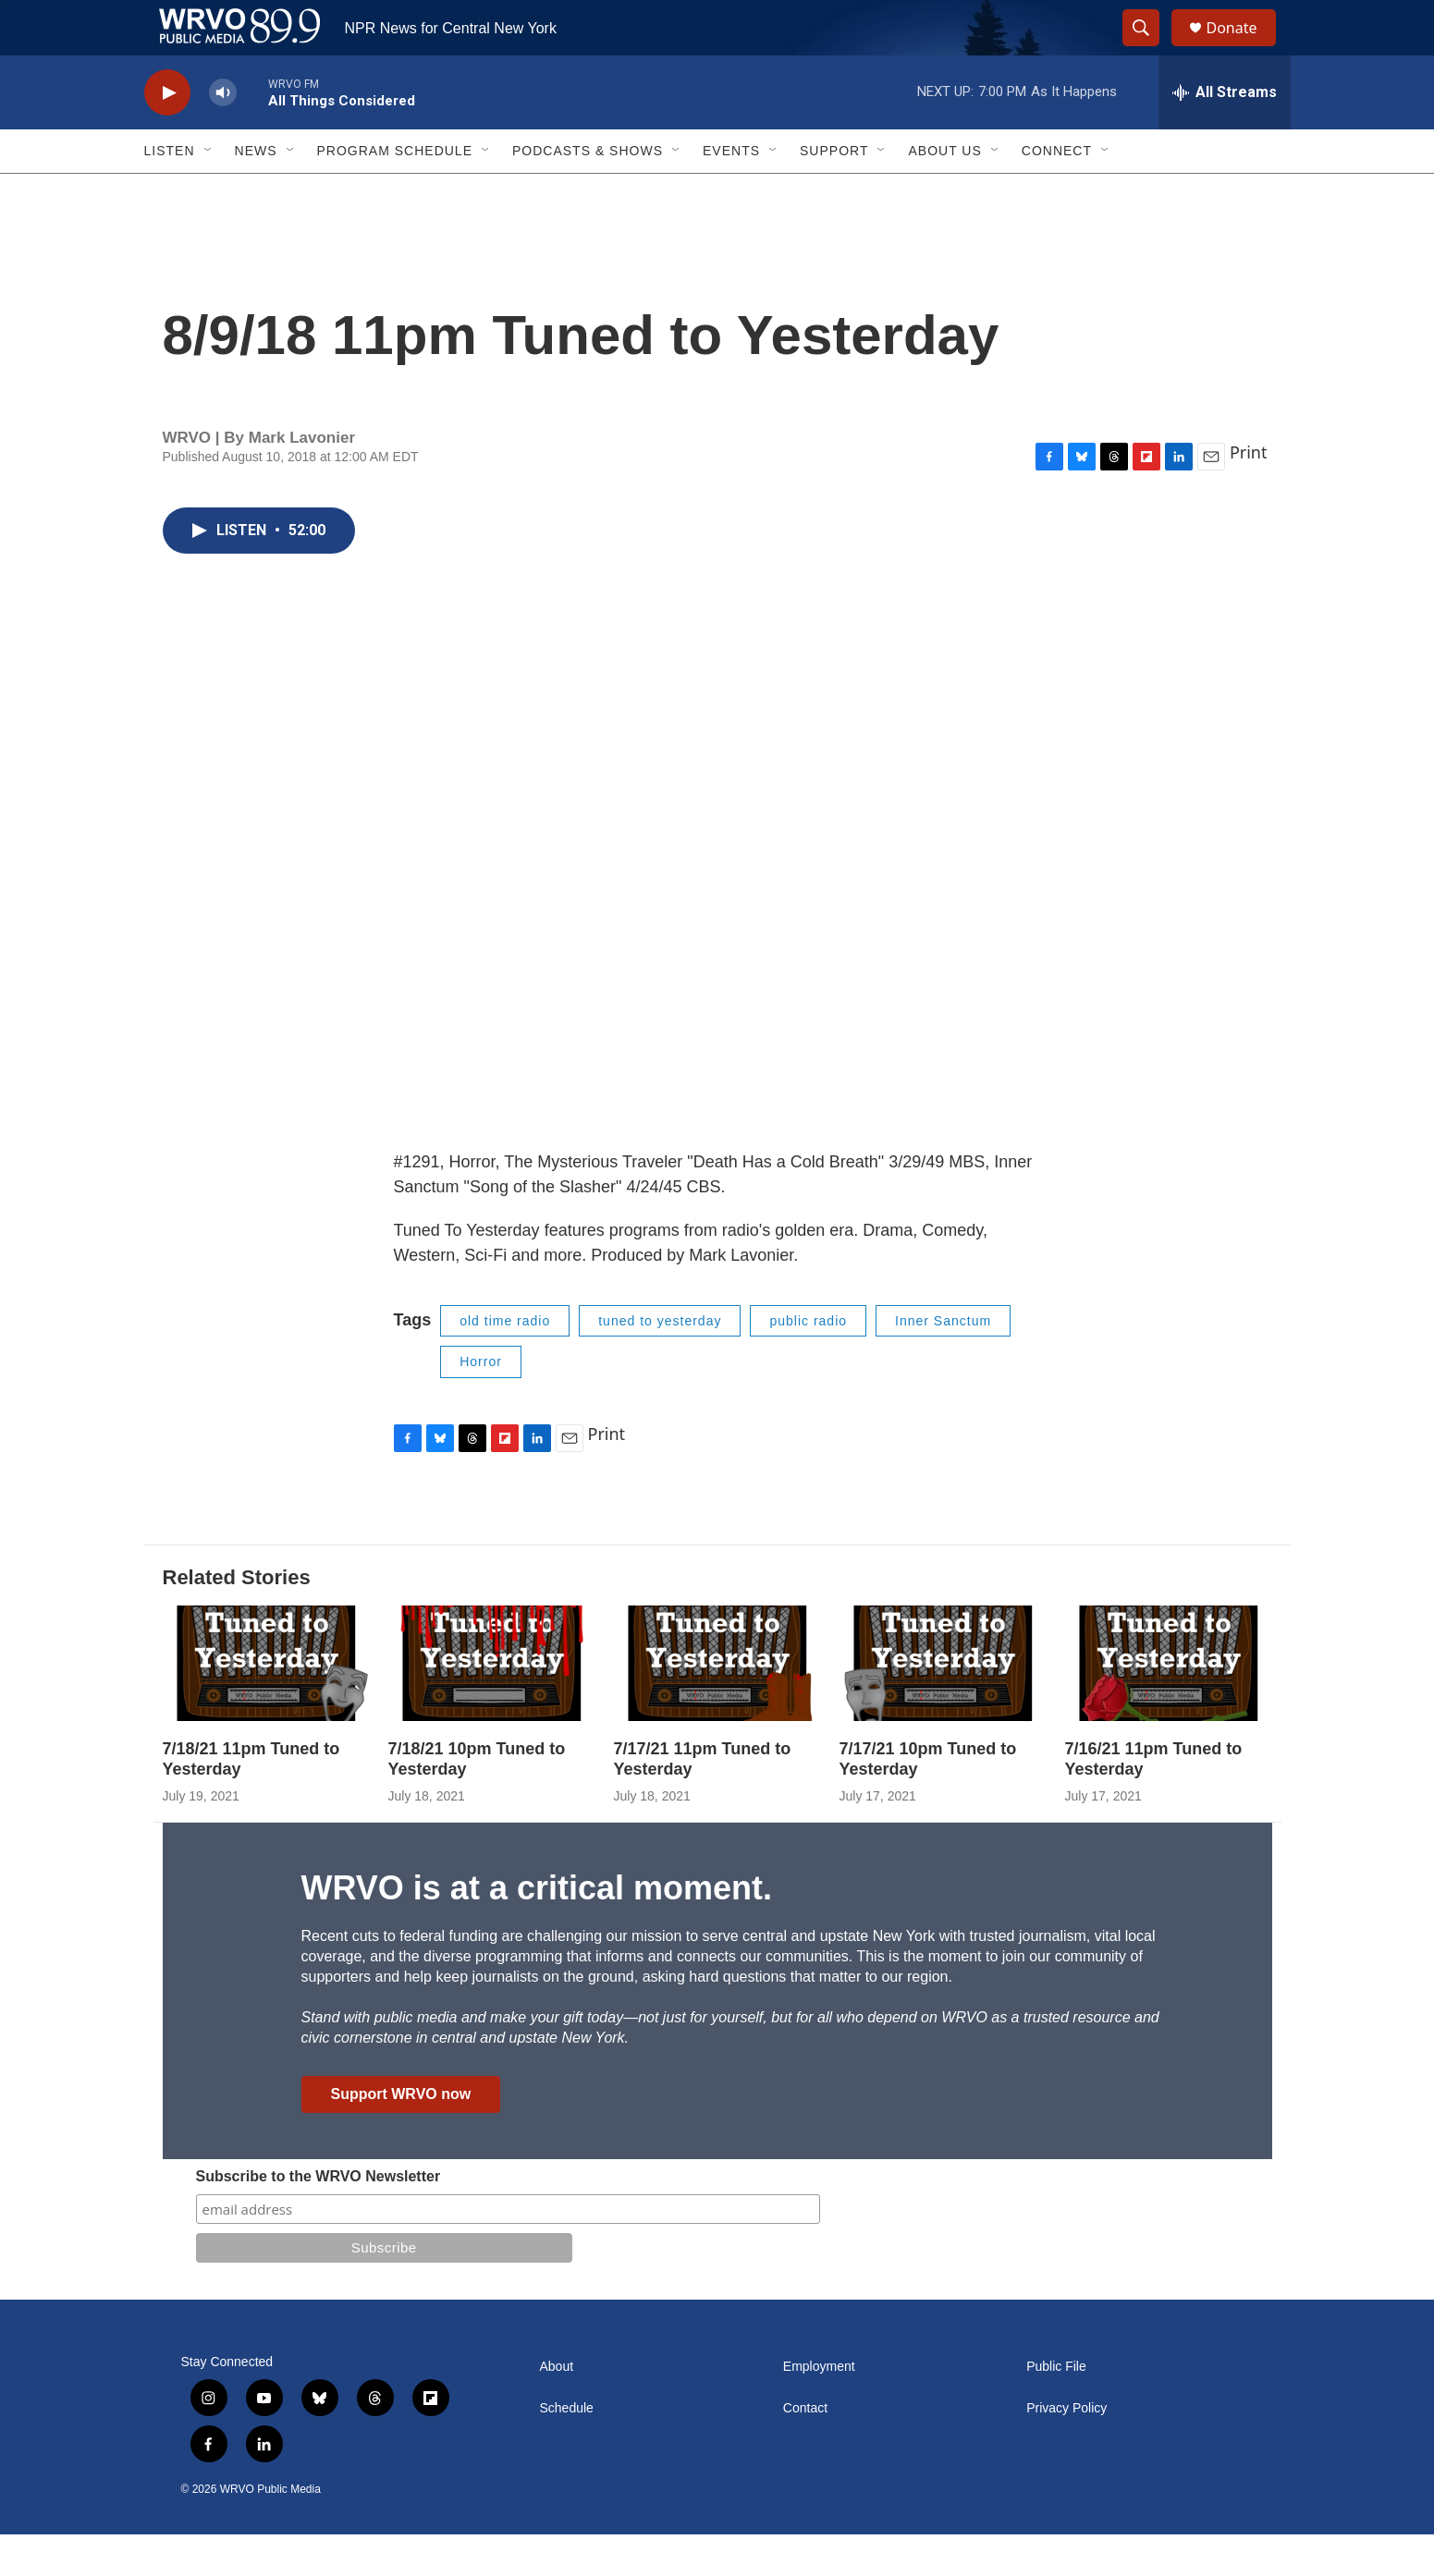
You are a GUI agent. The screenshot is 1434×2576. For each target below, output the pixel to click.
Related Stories (237, 1618)
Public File (1056, 2408)
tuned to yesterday (659, 1362)
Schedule (567, 2450)
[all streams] (1224, 134)
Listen (169, 192)
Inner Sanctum (943, 1362)
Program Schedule (394, 192)
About (557, 2408)
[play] (167, 134)
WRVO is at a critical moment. (536, 1929)
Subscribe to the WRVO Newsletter (318, 2218)
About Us (944, 192)
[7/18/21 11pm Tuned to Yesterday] (266, 1705)
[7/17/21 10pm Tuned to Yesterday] (943, 1705)
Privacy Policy (1066, 2450)
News (256, 192)
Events (731, 192)
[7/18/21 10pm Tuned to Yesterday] (491, 1705)
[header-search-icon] (1150, 49)
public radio (808, 1362)
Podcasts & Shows (587, 192)
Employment (819, 2408)
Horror (481, 1403)
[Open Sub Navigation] (209, 192)
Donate (1243, 48)
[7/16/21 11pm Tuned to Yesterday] (1168, 1705)
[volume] (223, 134)
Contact (805, 2450)
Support (834, 192)
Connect (1057, 192)
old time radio (505, 1362)
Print (1249, 493)
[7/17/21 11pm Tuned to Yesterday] (717, 1705)
